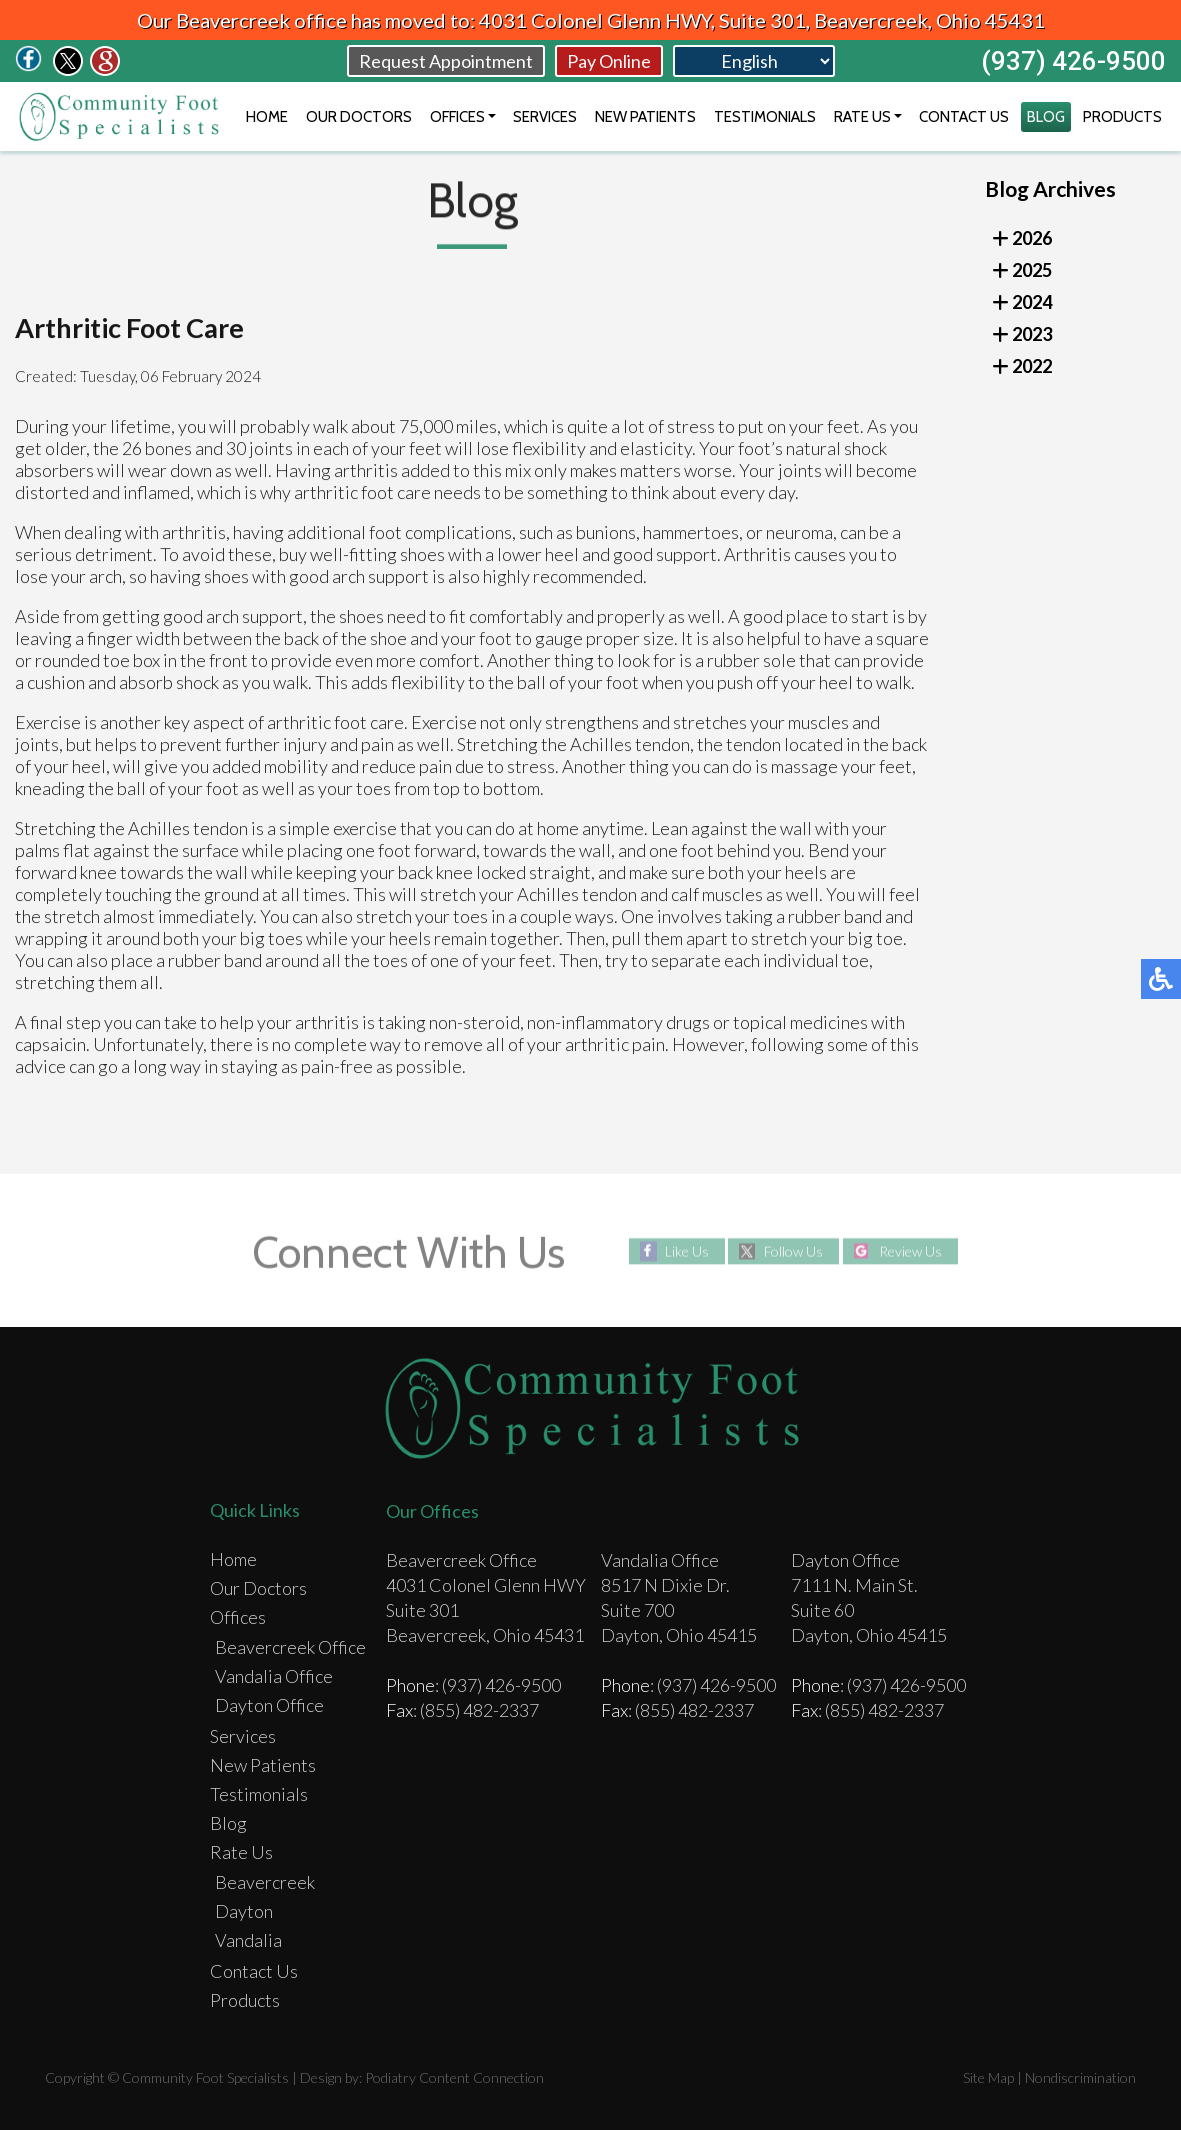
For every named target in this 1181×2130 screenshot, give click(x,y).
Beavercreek (265, 1882)
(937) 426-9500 (1073, 61)
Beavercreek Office (290, 1647)
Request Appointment (446, 61)
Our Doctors (359, 117)
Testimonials (765, 117)
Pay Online (609, 61)
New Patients (645, 117)
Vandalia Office (274, 1676)
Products (1122, 117)
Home (267, 117)
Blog (1046, 117)
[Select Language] (754, 61)
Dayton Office (269, 1705)
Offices (457, 117)
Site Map (988, 2077)
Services (545, 117)
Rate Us (862, 117)
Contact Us (964, 117)
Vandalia (248, 1940)
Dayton (244, 1911)
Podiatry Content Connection (454, 2077)
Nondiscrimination (1080, 2077)
